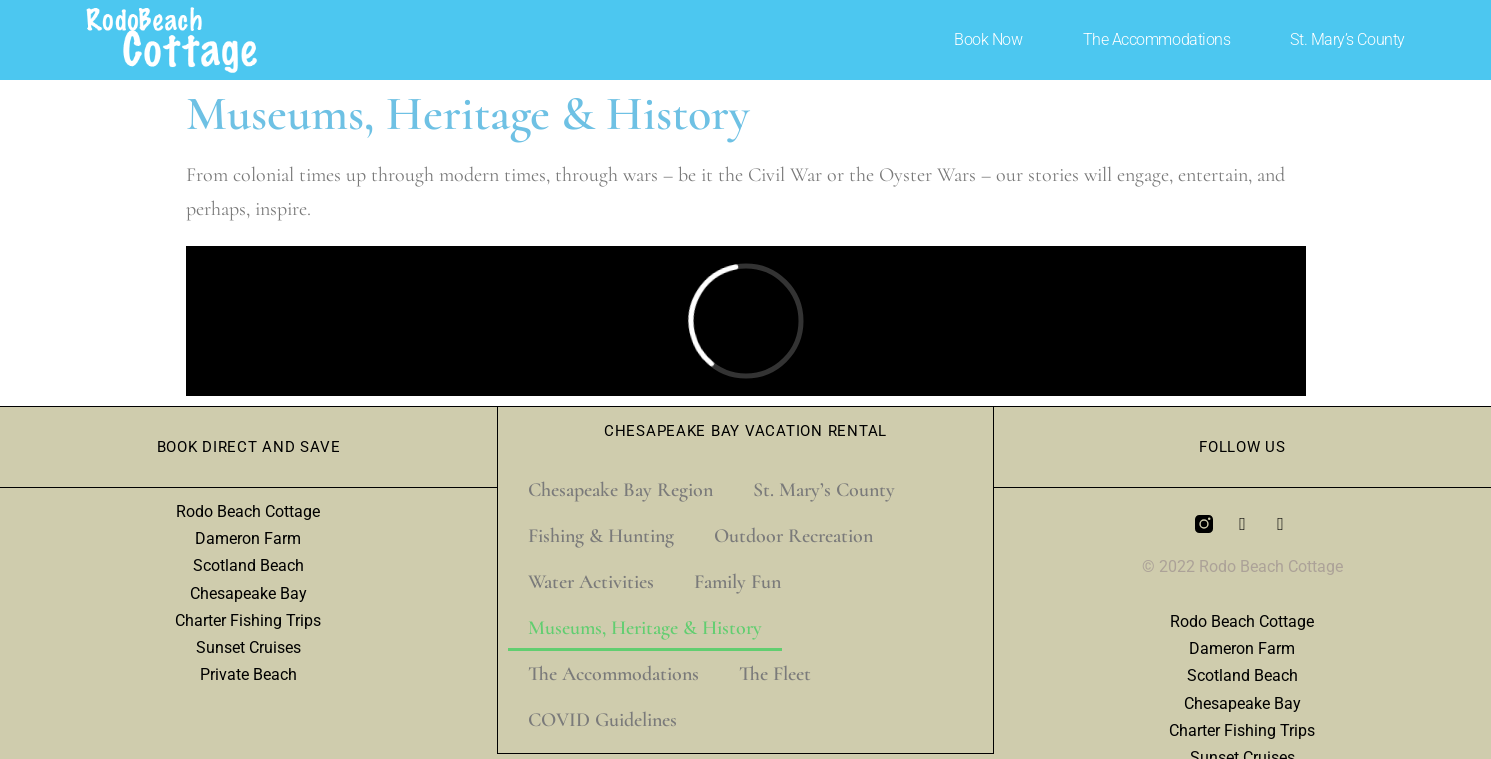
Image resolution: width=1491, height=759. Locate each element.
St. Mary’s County (1347, 39)
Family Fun (737, 582)
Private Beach (248, 674)
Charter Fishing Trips (248, 620)
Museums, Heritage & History (645, 628)
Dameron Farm (248, 538)
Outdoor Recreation (793, 536)
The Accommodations (1157, 39)
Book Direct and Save (249, 447)
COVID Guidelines (602, 720)
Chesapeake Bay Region (620, 490)
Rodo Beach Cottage (248, 511)
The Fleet (775, 674)
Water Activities (591, 582)
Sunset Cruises (248, 647)
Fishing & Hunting (601, 536)
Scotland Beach (248, 565)
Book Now (988, 39)
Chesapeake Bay (248, 593)
